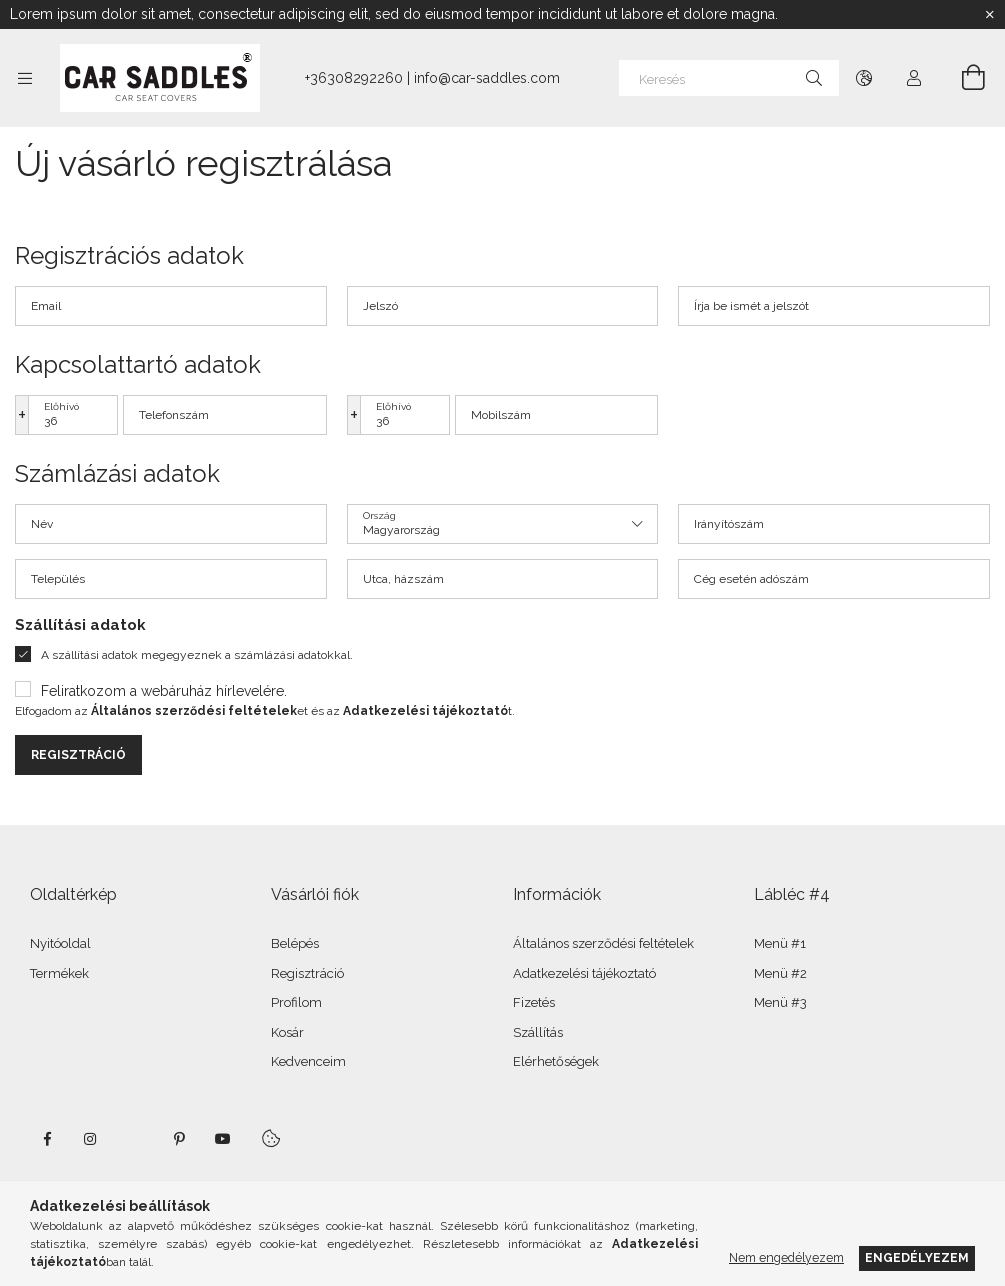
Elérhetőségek (556, 1061)
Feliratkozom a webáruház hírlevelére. (164, 691)
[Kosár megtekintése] (962, 78)
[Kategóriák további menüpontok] (25, 78)
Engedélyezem (917, 1257)
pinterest (179, 1139)
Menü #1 (780, 943)
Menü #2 (780, 973)
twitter (135, 1139)
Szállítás (538, 1032)
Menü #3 (780, 1002)
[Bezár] (990, 15)
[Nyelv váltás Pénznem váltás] (864, 78)
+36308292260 (354, 78)
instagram (91, 1139)
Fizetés (534, 1002)
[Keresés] (729, 78)
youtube (223, 1139)
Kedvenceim (308, 1061)
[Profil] (914, 78)
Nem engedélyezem (786, 1257)
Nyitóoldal (60, 943)
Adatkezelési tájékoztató (584, 973)
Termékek (59, 973)
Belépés (295, 943)
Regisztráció (78, 755)
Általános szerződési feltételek (603, 943)
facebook (47, 1139)
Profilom (296, 1002)
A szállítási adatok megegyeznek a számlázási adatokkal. (197, 655)
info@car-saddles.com (487, 78)
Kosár (287, 1032)
